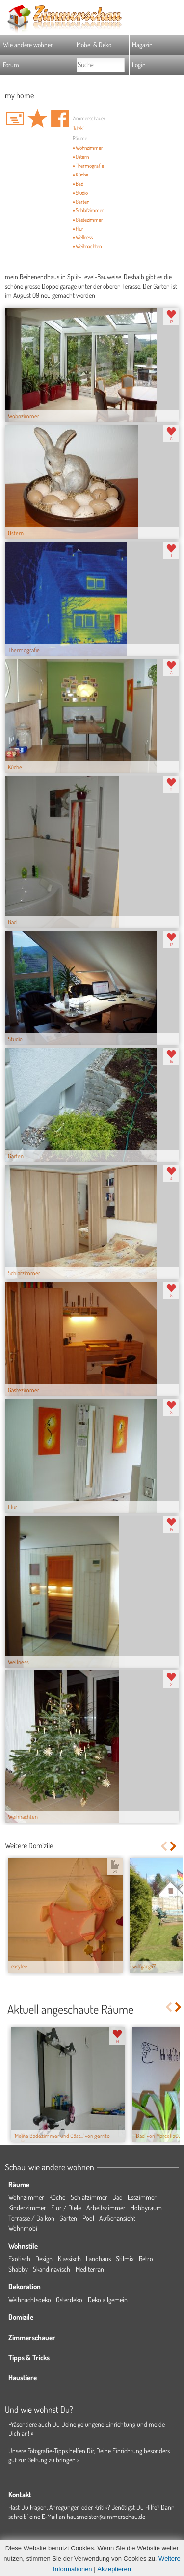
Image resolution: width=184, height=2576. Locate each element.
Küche (57, 2197)
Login (139, 64)
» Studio (80, 192)
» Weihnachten (87, 246)
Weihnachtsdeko (29, 2299)
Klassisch (69, 2258)
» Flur (78, 228)
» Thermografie (88, 165)
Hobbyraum (146, 2207)
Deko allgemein (108, 2299)
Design (44, 2258)
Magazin (142, 44)
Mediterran (90, 2269)
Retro (146, 2258)
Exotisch (19, 2258)
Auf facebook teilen (60, 118)
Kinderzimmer (27, 2207)
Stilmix (125, 2258)
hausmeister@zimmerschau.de (106, 2516)
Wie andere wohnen (28, 44)
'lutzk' (78, 128)
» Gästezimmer (88, 219)
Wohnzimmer (26, 2197)
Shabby (18, 2269)
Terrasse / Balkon (31, 2218)
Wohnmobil (23, 2228)
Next (174, 1846)
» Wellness (83, 237)
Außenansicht (117, 2218)
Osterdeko (69, 2299)
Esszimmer (142, 2197)
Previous (163, 1846)
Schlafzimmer (89, 2197)
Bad (117, 2197)
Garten (68, 2218)
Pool (88, 2218)
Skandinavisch (51, 2269)
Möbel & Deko (94, 44)
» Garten (81, 201)
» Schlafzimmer (88, 210)
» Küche (80, 174)
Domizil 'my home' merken (37, 118)
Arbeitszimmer (106, 2207)
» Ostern (81, 156)
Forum (11, 64)
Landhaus (98, 2258)
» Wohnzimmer (88, 148)
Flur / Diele (66, 2207)
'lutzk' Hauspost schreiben (15, 118)
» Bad (78, 183)
